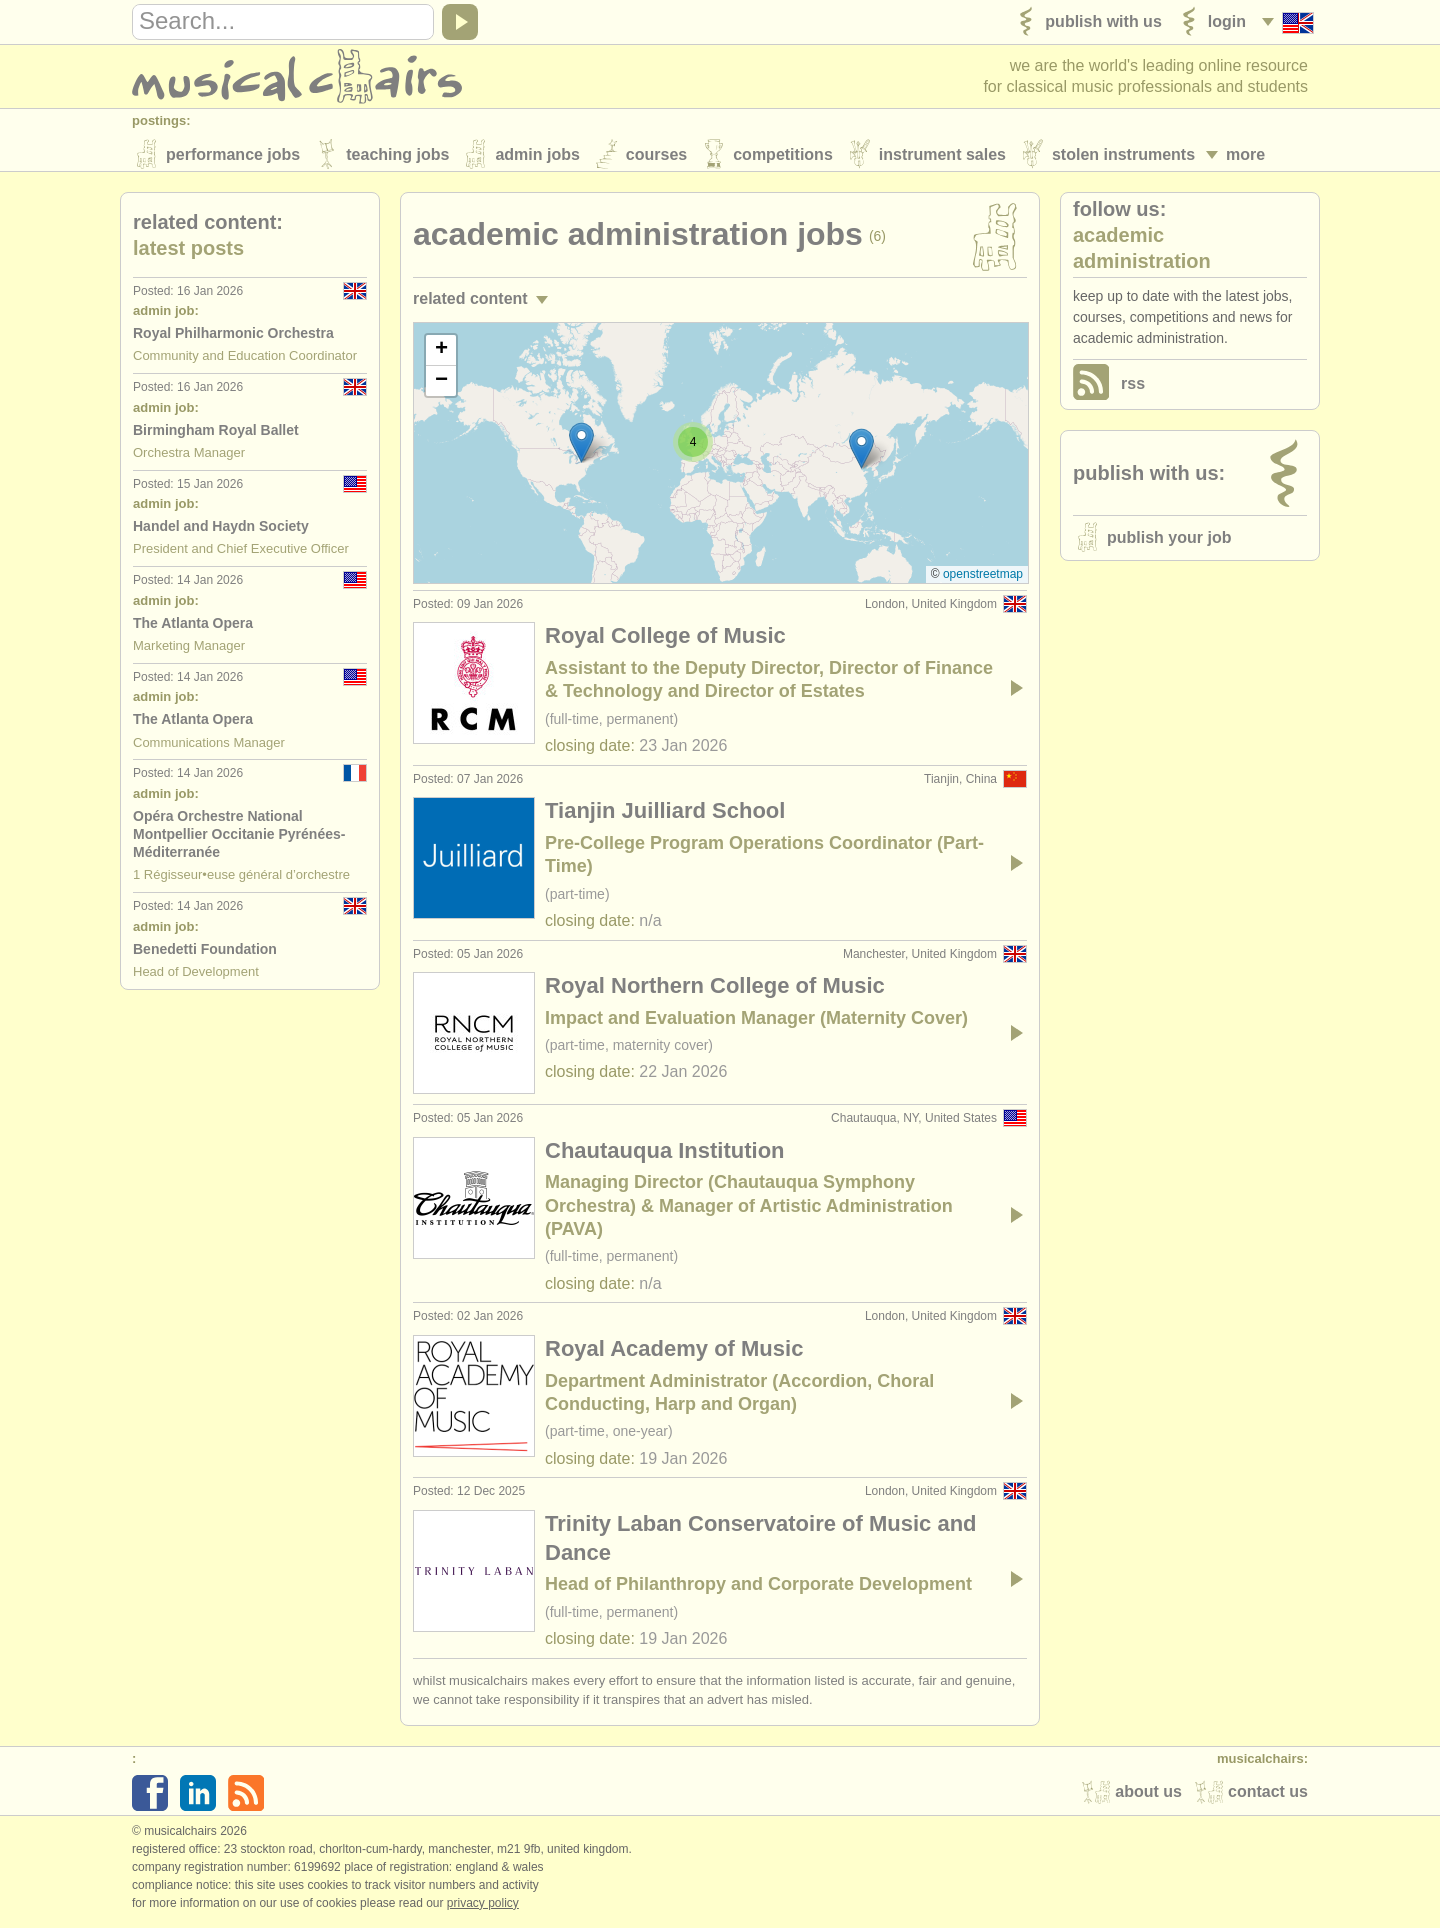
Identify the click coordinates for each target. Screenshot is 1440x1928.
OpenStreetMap (983, 578)
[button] (861, 452)
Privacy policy (483, 1907)
